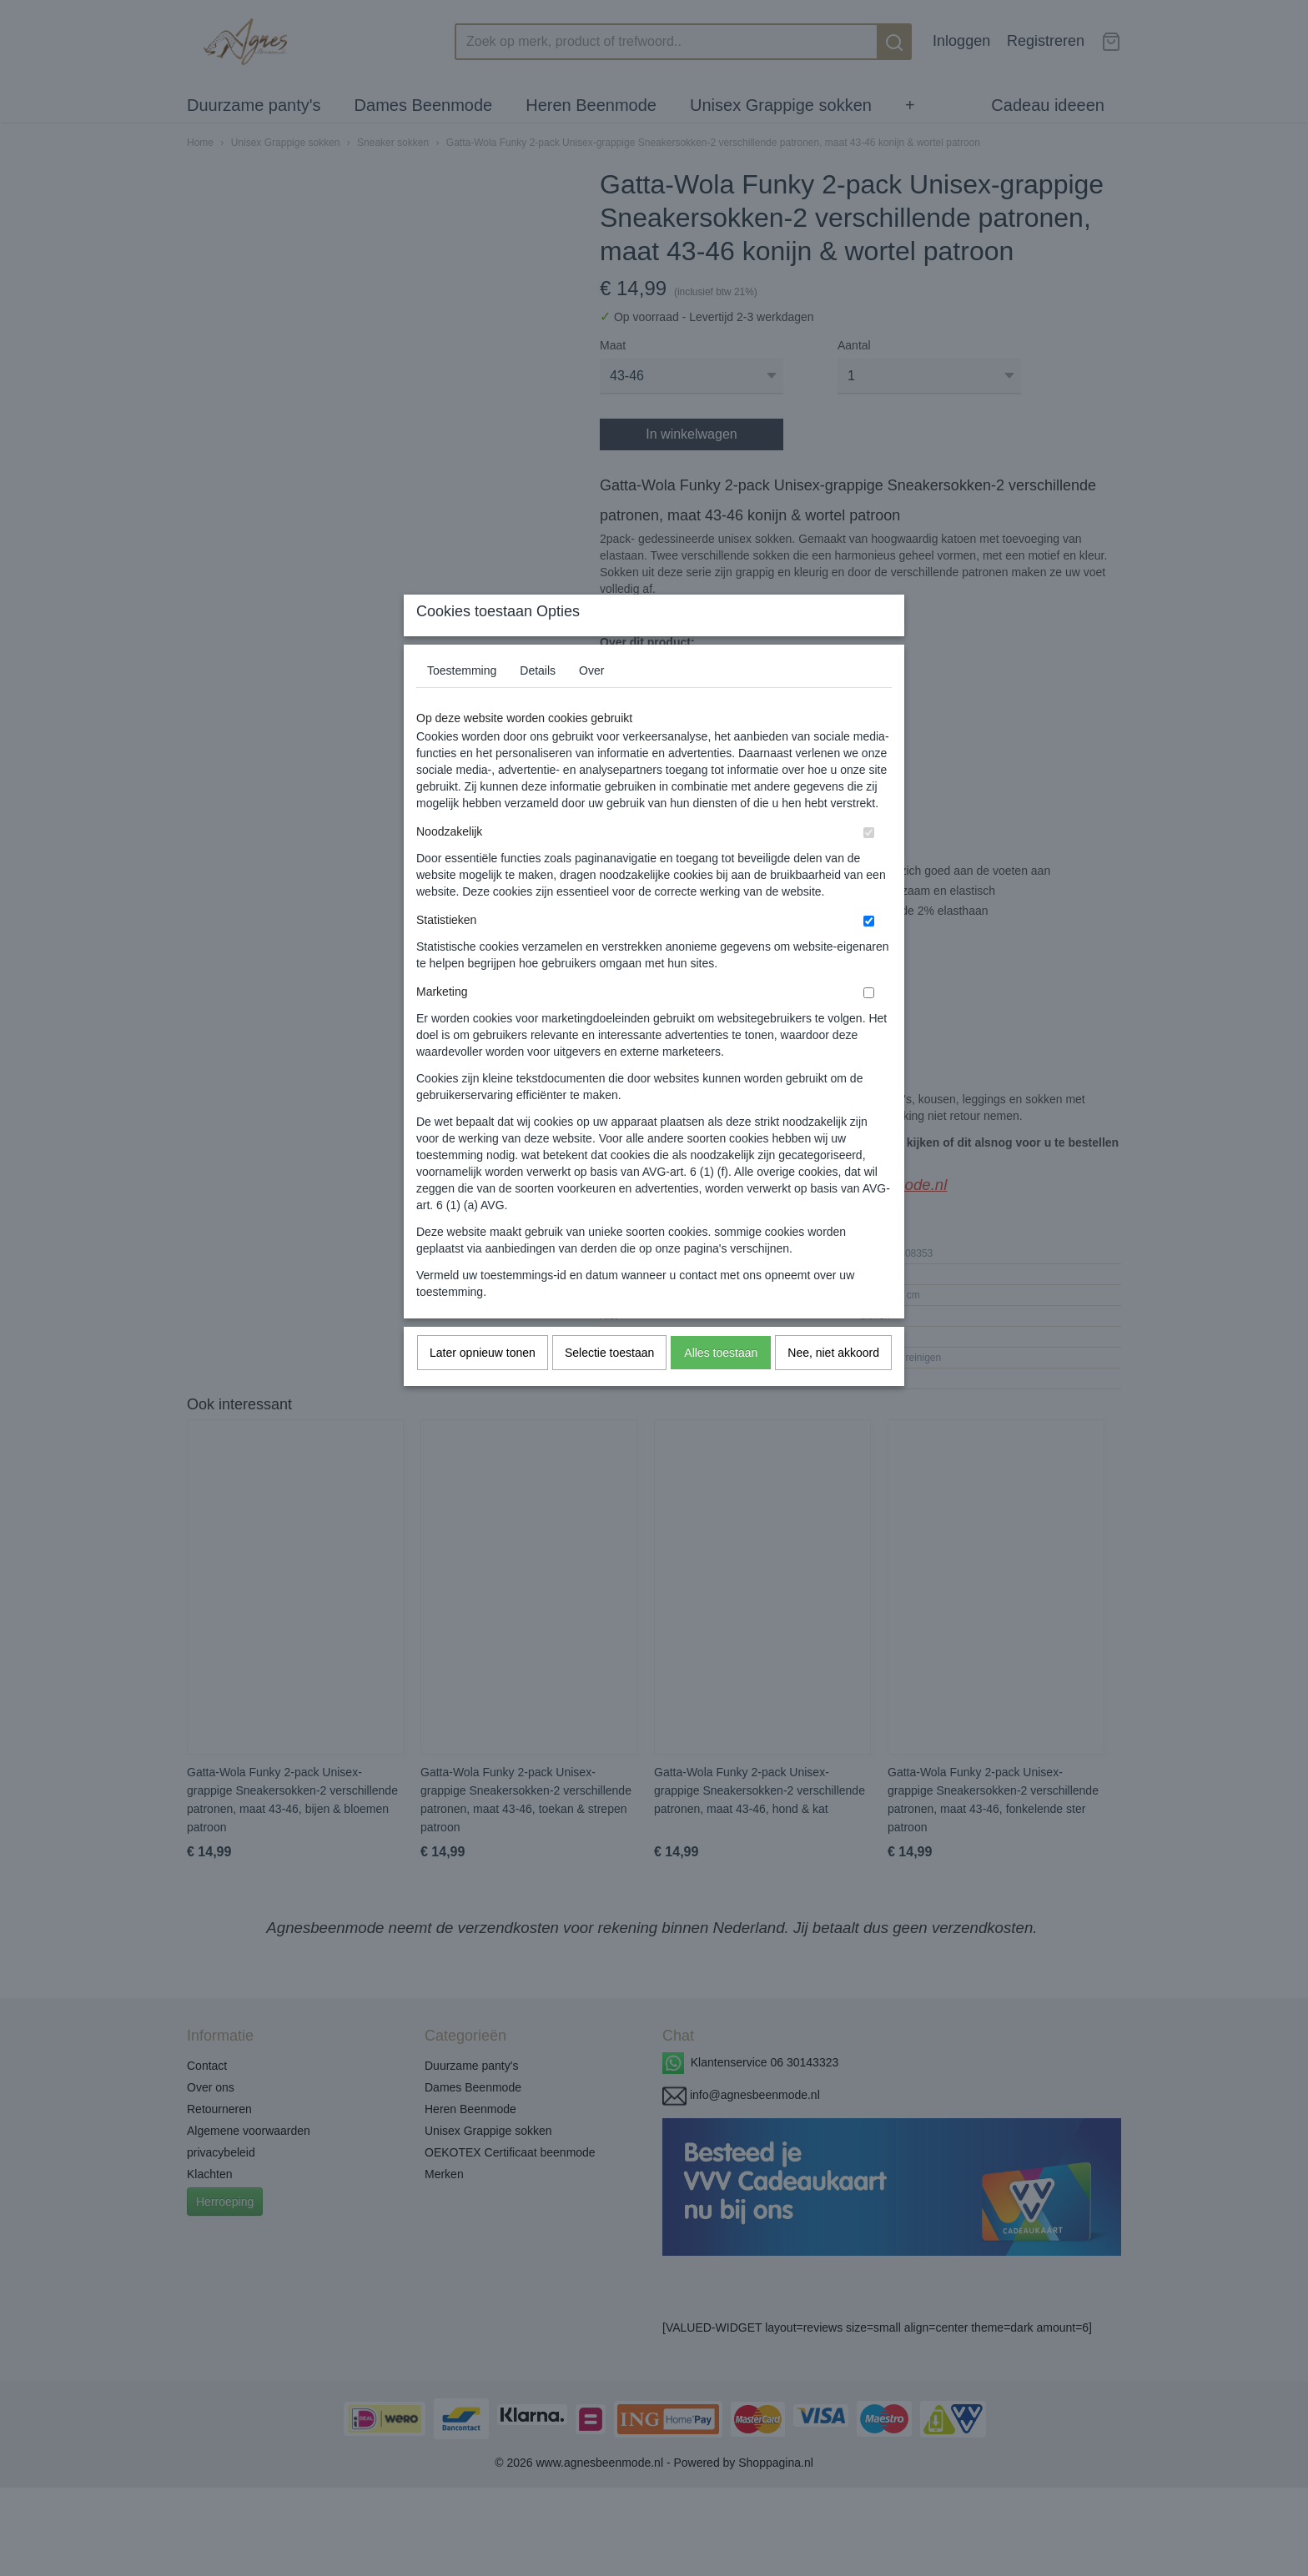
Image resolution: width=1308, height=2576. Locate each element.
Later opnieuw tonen (483, 1386)
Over (591, 704)
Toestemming (461, 704)
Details (538, 704)
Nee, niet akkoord (833, 1386)
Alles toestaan (720, 1386)
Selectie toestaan (609, 1386)
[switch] (868, 866)
